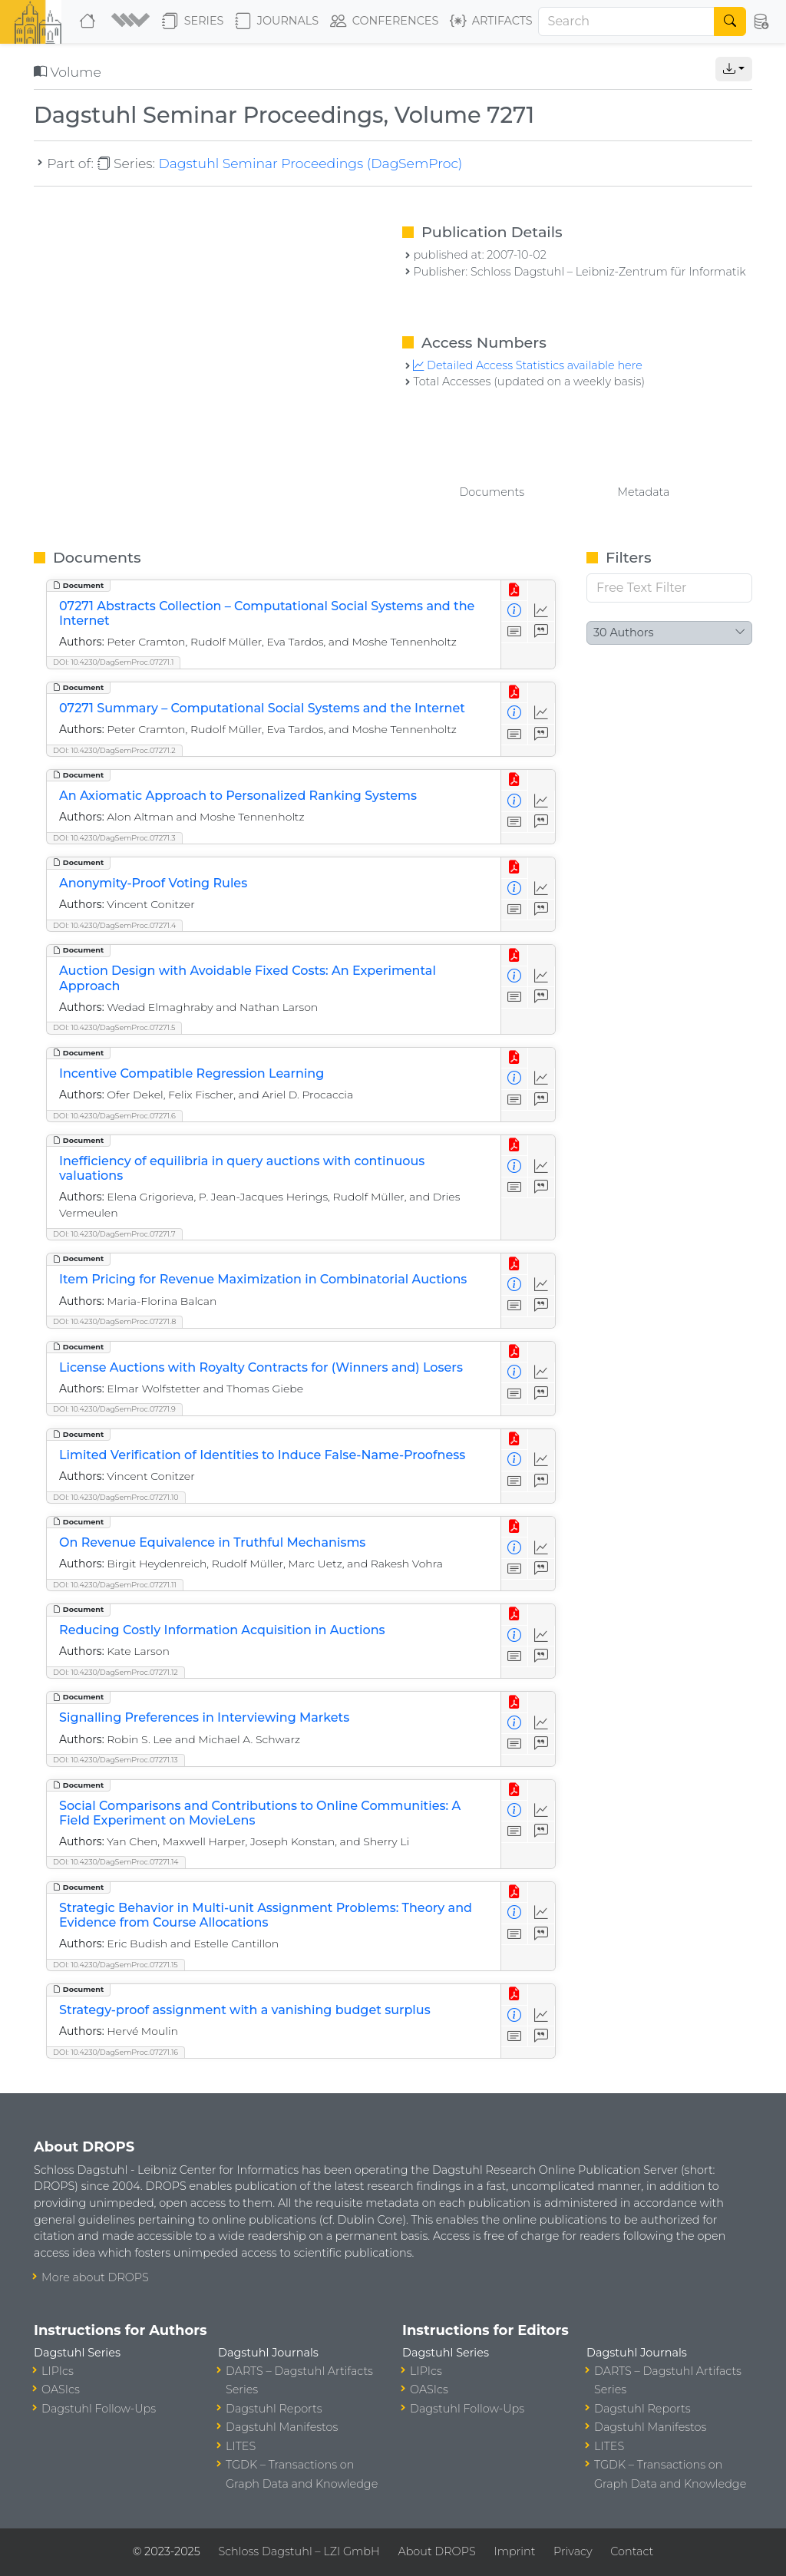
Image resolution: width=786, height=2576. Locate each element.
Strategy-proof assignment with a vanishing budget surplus (245, 2010)
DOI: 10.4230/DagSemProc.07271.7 (114, 1234)
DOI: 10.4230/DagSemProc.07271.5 (114, 1027)
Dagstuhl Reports (274, 2409)
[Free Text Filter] (669, 588)
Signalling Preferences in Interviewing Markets (204, 1717)
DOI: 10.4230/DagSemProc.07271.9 (114, 1409)
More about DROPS (95, 2277)
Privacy (572, 2551)
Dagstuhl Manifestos (282, 2427)
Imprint (514, 2551)
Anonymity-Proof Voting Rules (153, 883)
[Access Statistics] (541, 611)
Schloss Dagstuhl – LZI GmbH (298, 2551)
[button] (130, 21)
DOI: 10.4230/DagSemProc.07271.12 (115, 1672)
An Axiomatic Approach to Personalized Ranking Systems (238, 795)
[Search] (626, 21)
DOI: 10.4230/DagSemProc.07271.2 (114, 750)
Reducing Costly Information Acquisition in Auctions (222, 1630)
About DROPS (436, 2551)
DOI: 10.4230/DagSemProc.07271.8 (114, 1321)
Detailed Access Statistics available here (527, 365)
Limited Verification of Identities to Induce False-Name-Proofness (262, 1455)
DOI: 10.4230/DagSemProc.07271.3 (114, 838)
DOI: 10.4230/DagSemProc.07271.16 (115, 2052)
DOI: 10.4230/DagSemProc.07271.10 (116, 1497)
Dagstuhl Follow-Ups (98, 2409)
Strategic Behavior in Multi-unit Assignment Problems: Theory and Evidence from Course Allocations (265, 1915)
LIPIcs (57, 2371)
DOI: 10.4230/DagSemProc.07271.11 (115, 1584)
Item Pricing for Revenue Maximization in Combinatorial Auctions (263, 1279)
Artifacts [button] (491, 21)
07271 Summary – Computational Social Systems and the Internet (262, 708)
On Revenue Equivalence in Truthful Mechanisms (212, 1542)
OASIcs (60, 2389)
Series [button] (193, 21)
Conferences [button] (384, 21)
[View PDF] (514, 590)
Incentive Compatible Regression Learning (191, 1073)
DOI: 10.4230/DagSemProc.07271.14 (116, 1862)
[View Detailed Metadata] (514, 611)
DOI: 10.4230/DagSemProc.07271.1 (113, 662)
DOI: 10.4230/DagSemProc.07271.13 (115, 1759)
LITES (241, 2446)
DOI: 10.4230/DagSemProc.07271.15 (115, 1964)
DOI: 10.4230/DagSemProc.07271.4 (114, 925)
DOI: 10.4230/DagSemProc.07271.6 (114, 1115)
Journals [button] (277, 21)
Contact (631, 2551)
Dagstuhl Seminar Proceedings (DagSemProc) (310, 163)
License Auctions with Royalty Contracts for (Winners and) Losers (261, 1367)
